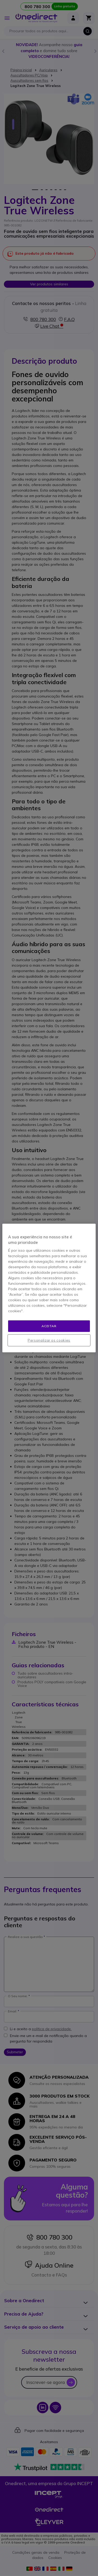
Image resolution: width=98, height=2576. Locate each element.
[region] (48, 1288)
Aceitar (49, 1326)
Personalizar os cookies (49, 1340)
